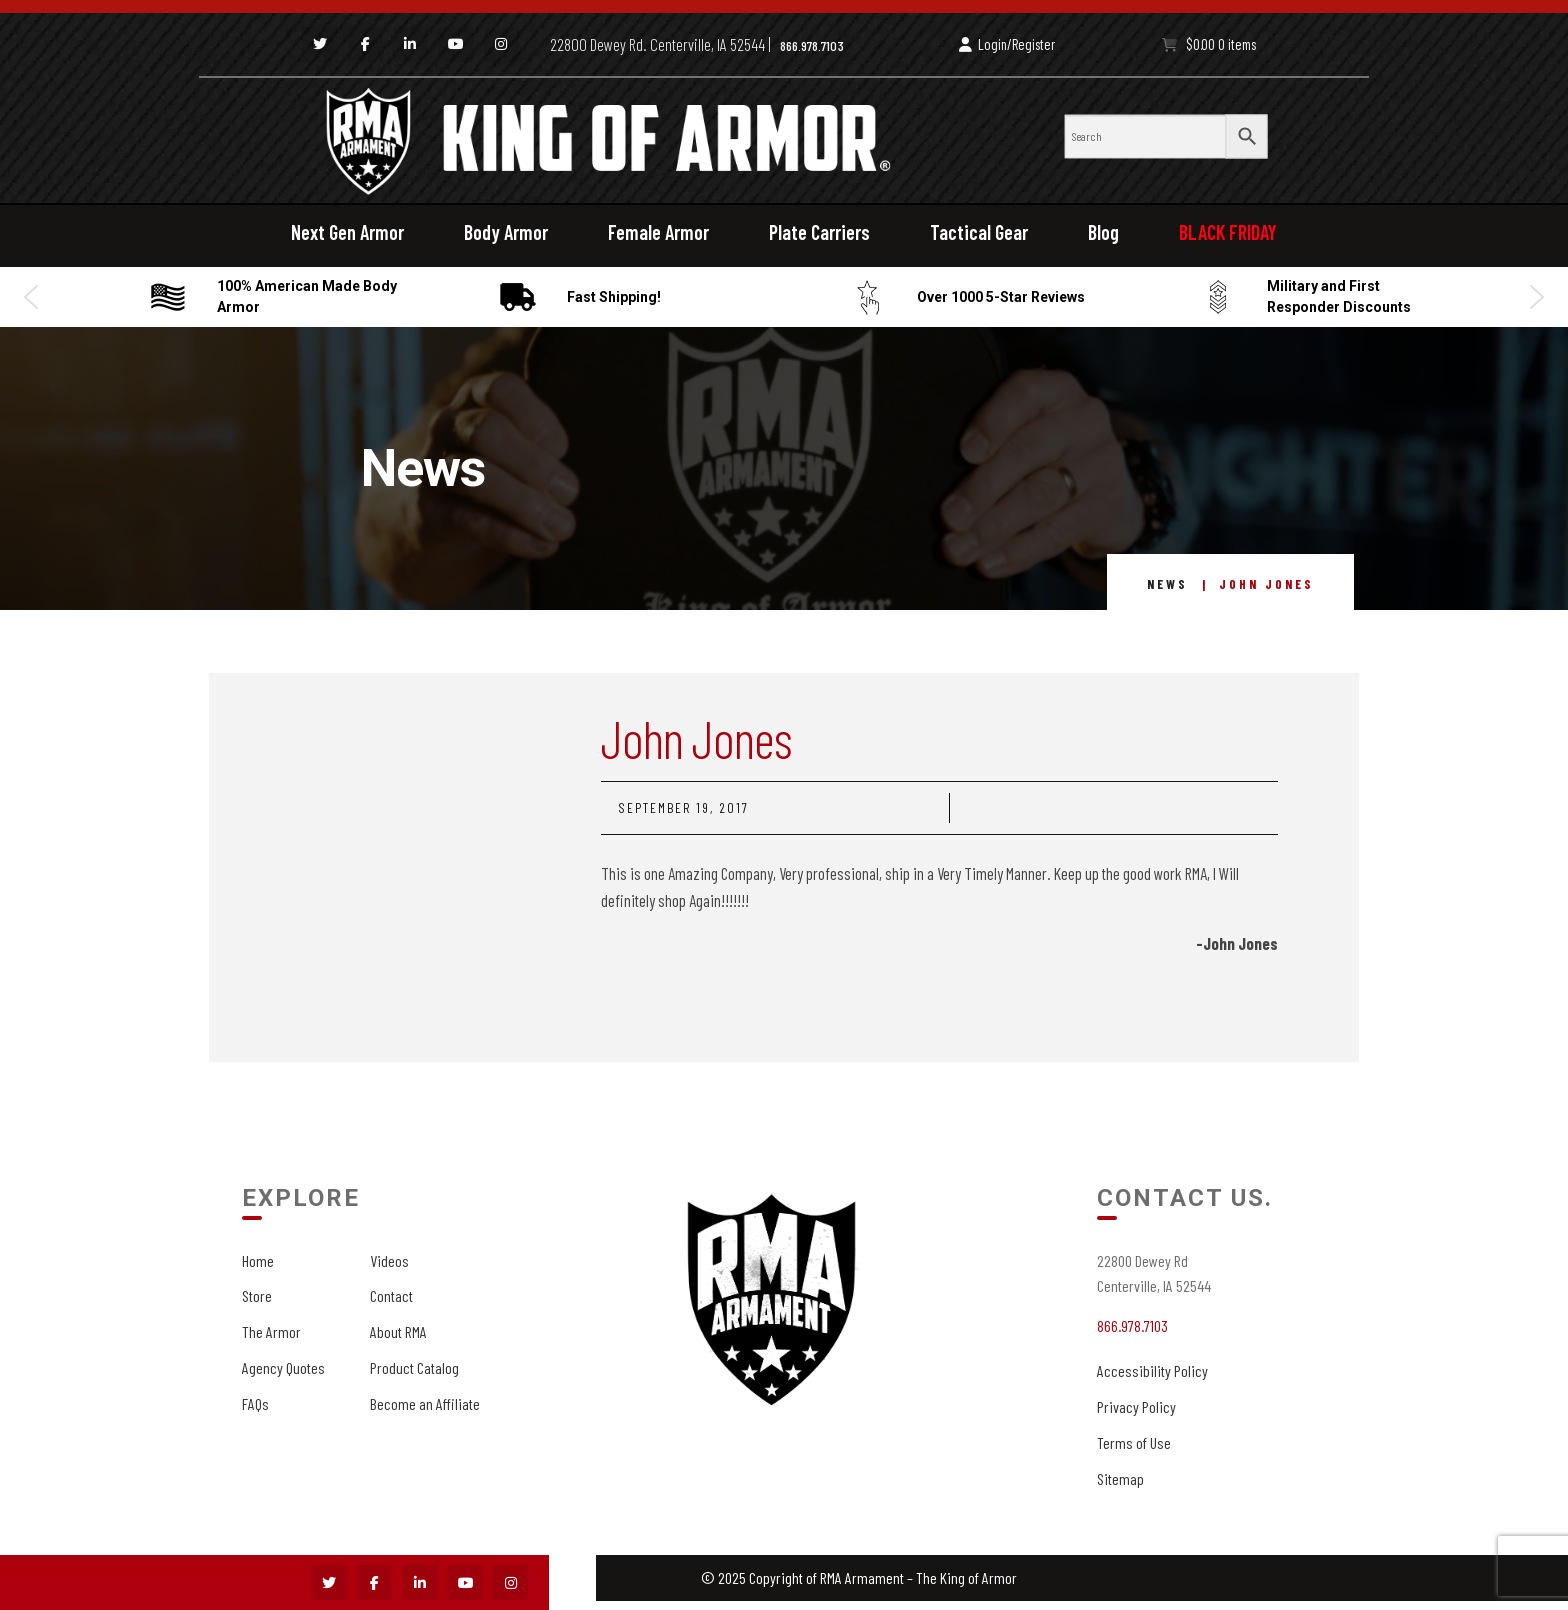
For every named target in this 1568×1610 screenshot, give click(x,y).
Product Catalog (414, 1367)
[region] (784, 297)
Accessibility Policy (1152, 1370)
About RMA (398, 1331)
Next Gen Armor (347, 232)
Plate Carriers (819, 232)
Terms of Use (1134, 1442)
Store (257, 1295)
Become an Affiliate (425, 1403)
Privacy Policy (1136, 1406)
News (1167, 584)
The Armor (271, 1331)
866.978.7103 (812, 45)
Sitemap (1120, 1478)
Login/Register (1007, 44)
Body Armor (506, 232)
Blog (1103, 232)
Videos (389, 1260)
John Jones (696, 738)
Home (258, 1260)
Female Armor (658, 232)
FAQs (255, 1403)
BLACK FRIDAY (1228, 232)
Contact (391, 1295)
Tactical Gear (979, 232)
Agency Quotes (283, 1367)
